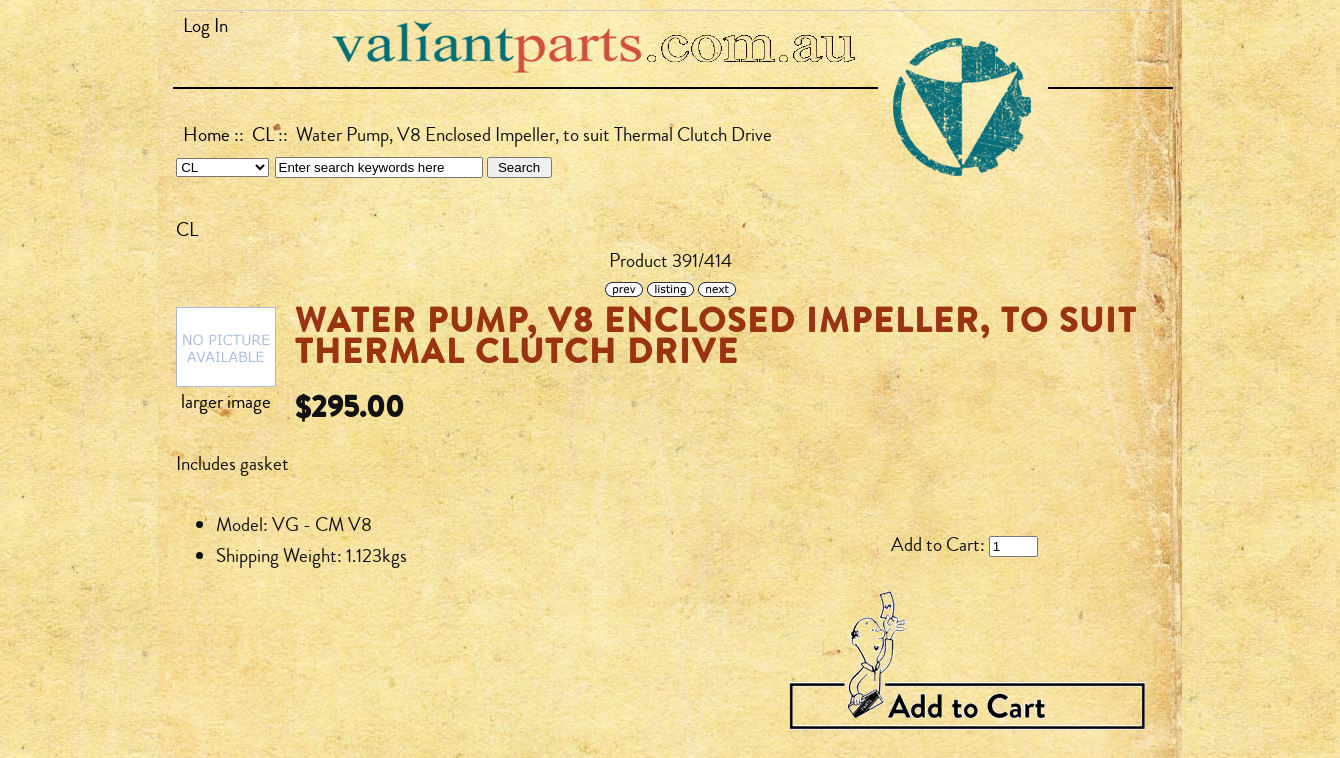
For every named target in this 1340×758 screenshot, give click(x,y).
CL (263, 135)
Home (206, 135)
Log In (205, 26)
